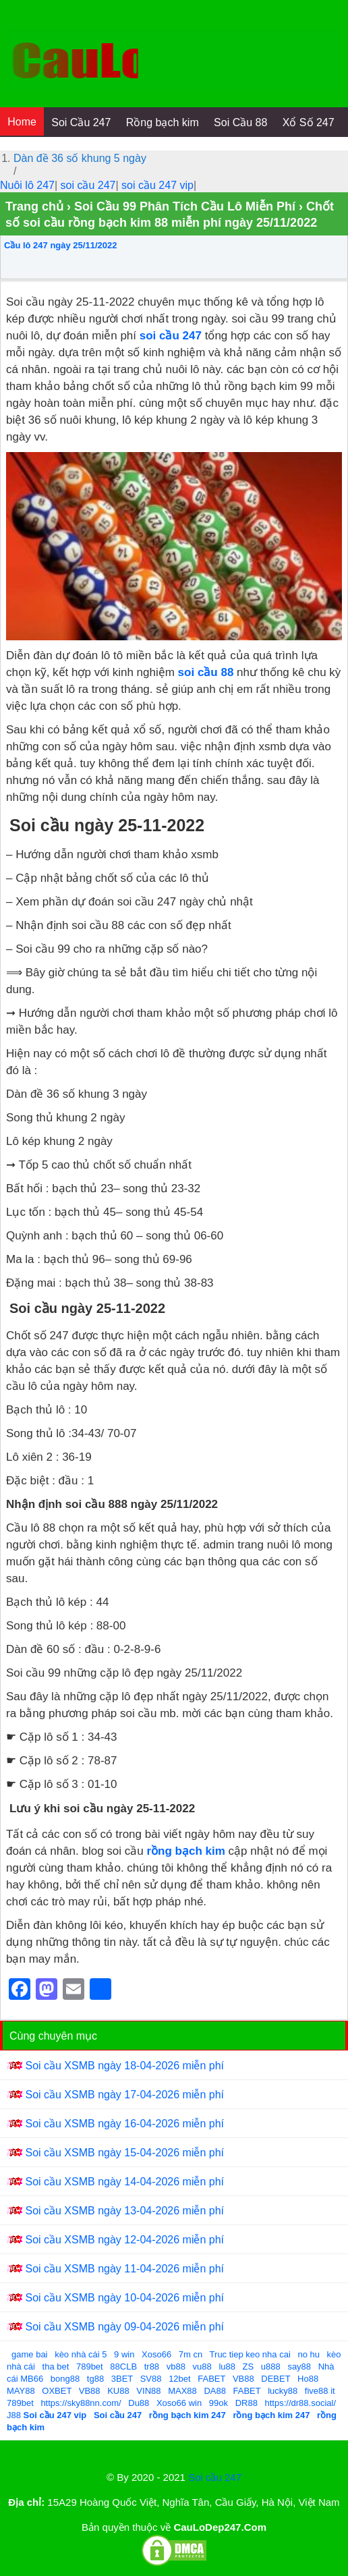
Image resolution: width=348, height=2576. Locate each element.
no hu (308, 2354)
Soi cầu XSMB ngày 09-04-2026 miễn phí (124, 2326)
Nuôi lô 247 (27, 185)
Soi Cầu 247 (81, 122)
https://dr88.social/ (301, 2403)
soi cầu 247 (88, 185)
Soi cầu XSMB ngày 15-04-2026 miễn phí (124, 2152)
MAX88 (182, 2391)
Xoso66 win (179, 2403)
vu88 (202, 2366)
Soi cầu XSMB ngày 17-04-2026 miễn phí (124, 2094)
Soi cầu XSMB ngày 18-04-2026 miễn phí (124, 2065)
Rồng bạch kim (162, 122)
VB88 (243, 2379)
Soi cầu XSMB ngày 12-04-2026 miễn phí (124, 2239)
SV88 (151, 2379)
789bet (89, 2366)
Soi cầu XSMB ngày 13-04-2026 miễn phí (124, 2210)
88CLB (123, 2366)
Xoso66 (156, 2354)
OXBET (56, 2391)
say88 (299, 2366)
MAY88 (21, 2391)
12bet (180, 2379)
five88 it (320, 2391)
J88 (14, 2415)
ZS (248, 2366)
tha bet (55, 2366)
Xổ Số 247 (309, 122)
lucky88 (282, 2391)
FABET (211, 2379)
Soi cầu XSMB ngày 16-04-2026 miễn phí (124, 2123)
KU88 (118, 2391)
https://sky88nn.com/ (80, 2403)
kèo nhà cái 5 (81, 2354)
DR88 (246, 2403)
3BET (122, 2379)
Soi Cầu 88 (240, 122)
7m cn (190, 2354)
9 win (124, 2354)
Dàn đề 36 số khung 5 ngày (79, 158)
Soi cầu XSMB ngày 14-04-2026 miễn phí (124, 2181)
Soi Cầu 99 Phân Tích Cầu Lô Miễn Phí (184, 206)
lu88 (227, 2366)
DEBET (275, 2379)
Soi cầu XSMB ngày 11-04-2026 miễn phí (124, 2268)
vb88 (176, 2366)
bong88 (65, 2379)
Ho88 (307, 2379)
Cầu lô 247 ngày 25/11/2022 (60, 245)
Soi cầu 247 (214, 2477)
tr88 (151, 2366)
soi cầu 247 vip (157, 185)
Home (21, 122)
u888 (271, 2366)
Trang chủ (34, 206)
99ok (218, 2403)
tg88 (95, 2379)
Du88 (138, 2403)
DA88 (215, 2391)
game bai (29, 2354)
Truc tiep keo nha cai (250, 2354)
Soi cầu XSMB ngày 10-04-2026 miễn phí (124, 2297)
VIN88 (148, 2391)
